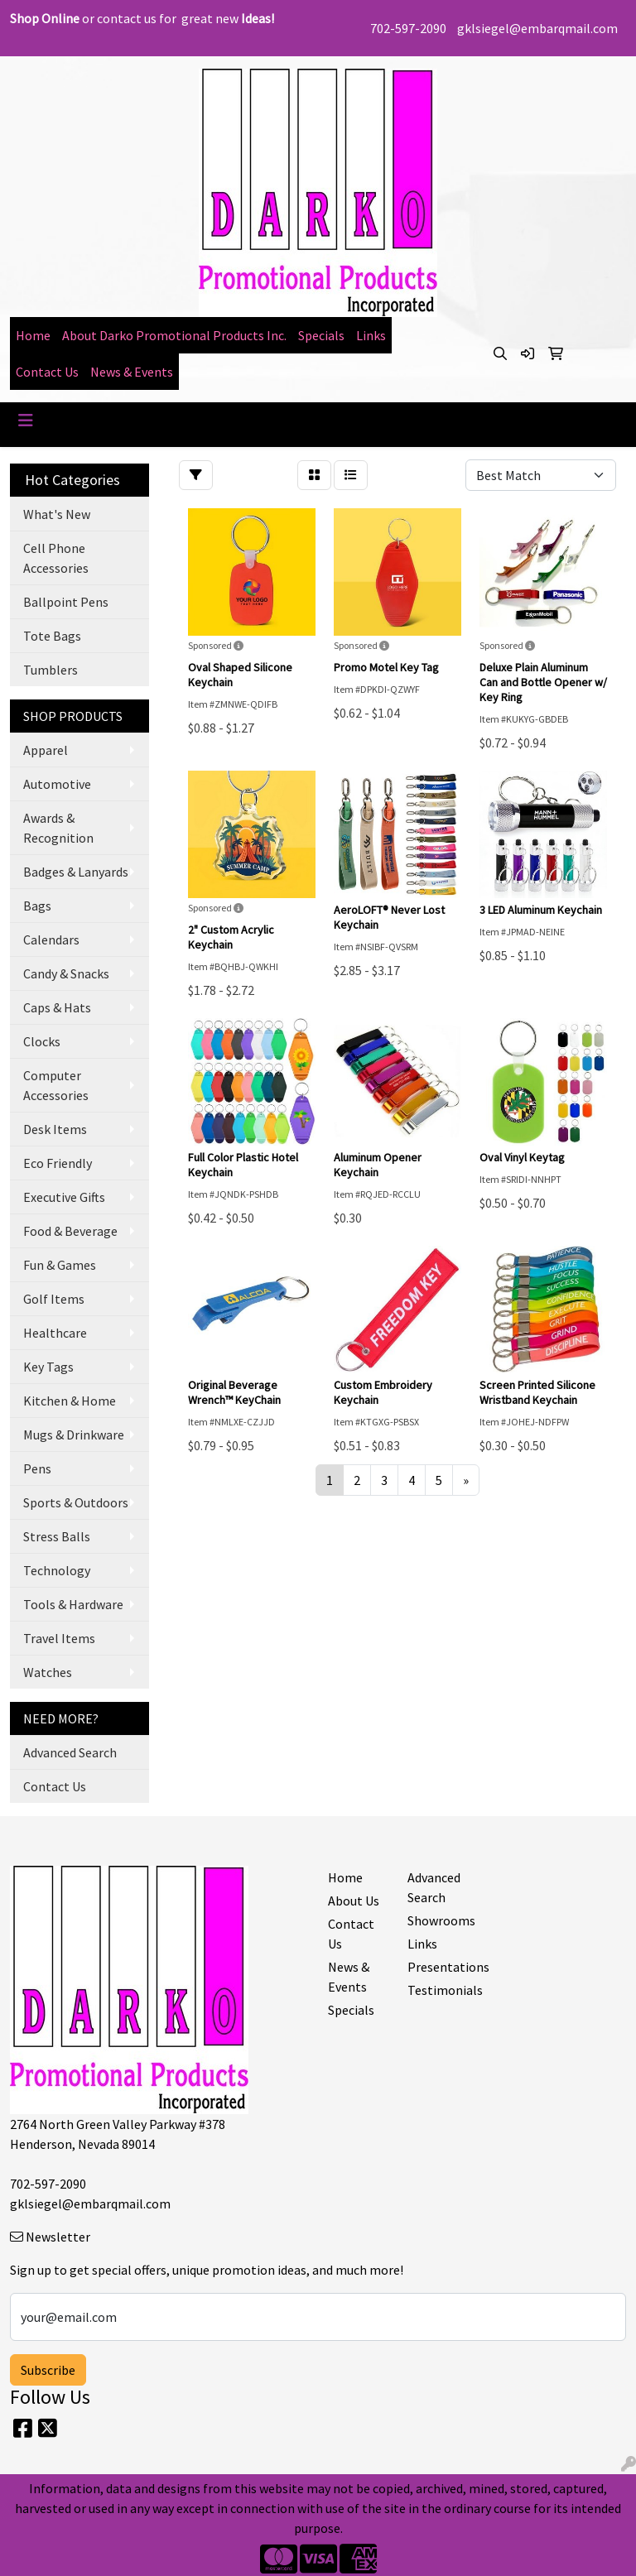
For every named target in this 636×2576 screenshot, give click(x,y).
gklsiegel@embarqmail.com (537, 28)
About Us (353, 1900)
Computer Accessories (56, 1085)
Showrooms (437, 1920)
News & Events (131, 371)
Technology (56, 1570)
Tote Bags (52, 635)
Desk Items (55, 1129)
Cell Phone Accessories (56, 558)
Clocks (41, 1041)
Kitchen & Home (69, 1400)
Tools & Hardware (73, 1604)
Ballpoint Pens (65, 602)
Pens (37, 1468)
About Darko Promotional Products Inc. (174, 335)
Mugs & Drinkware (73, 1434)
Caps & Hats (57, 1007)
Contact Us (47, 371)
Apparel (45, 750)
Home (33, 335)
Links (371, 335)
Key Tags (48, 1366)
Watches (47, 1672)
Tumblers (50, 669)
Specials (321, 335)
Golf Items (53, 1298)
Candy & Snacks (66, 973)
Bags (37, 905)
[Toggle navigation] (25, 420)
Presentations (437, 1966)
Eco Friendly (57, 1163)
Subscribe (48, 2370)
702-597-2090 (408, 28)
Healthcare (55, 1332)
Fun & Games (59, 1265)
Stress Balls (56, 1536)
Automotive (57, 784)
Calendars (51, 939)
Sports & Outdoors (75, 1502)
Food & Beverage (70, 1231)
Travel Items (59, 1638)
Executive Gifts (64, 1197)
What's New (56, 514)
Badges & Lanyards (75, 871)
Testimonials (437, 1990)
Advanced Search (70, 1752)
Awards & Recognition (58, 828)
